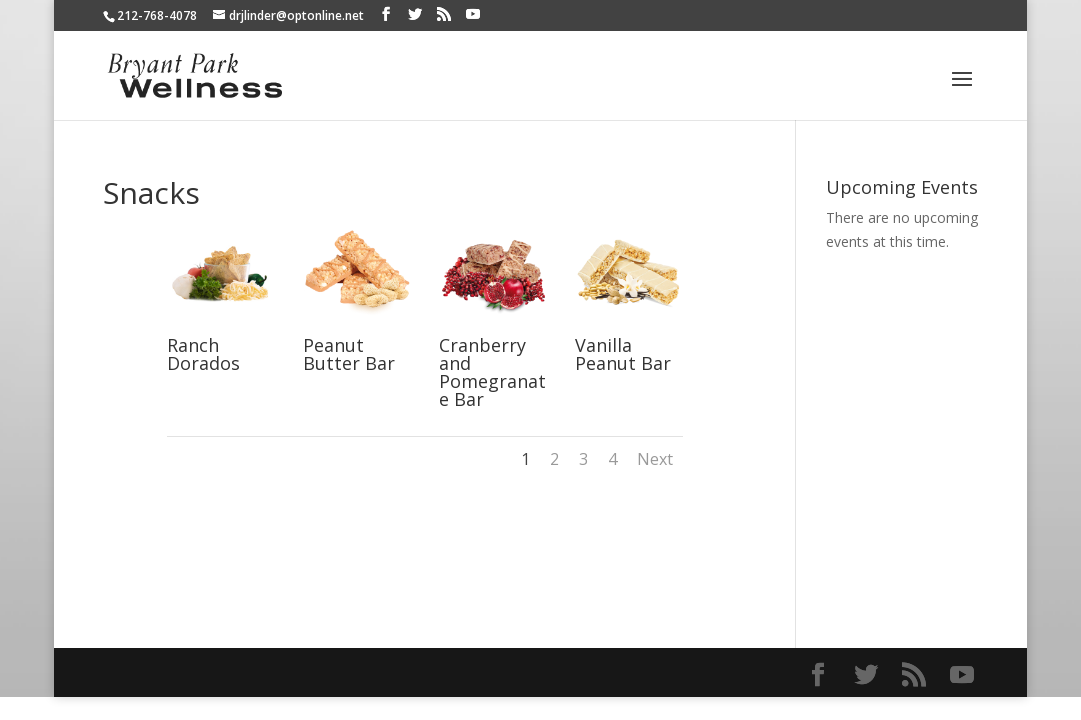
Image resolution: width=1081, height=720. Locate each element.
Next (655, 459)
